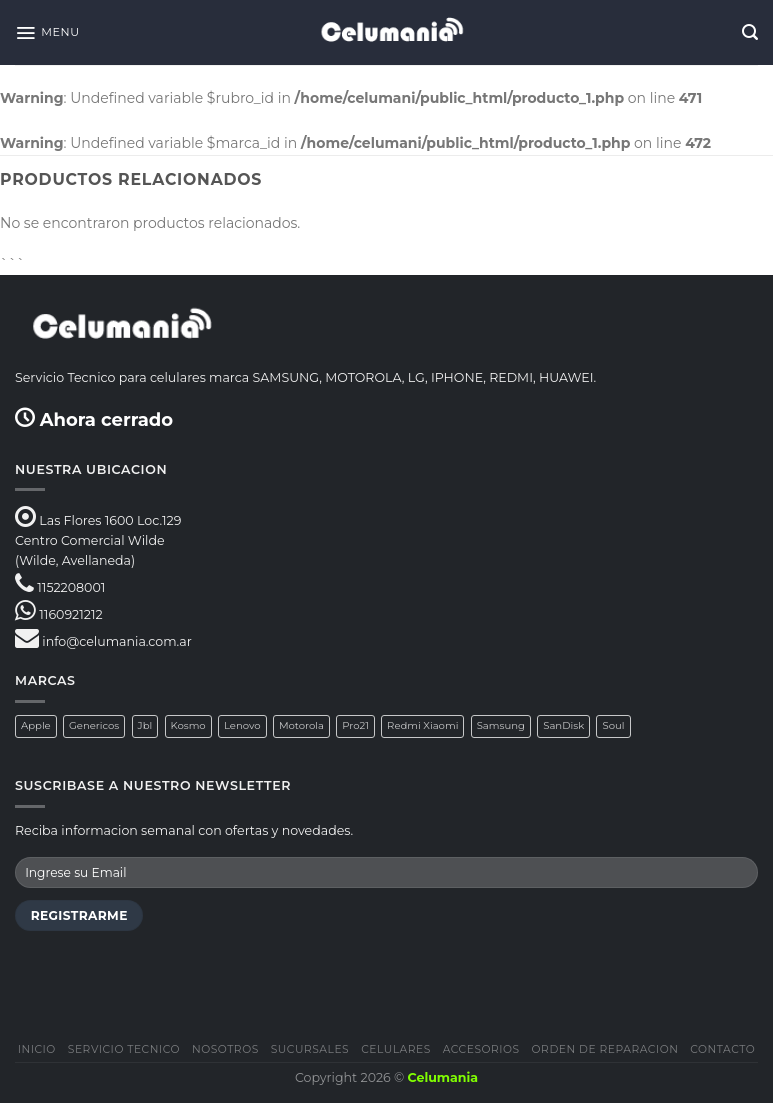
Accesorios (481, 1049)
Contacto (722, 1049)
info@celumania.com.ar (117, 641)
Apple (36, 725)
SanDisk (563, 725)
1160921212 (70, 614)
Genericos (94, 725)
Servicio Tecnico (124, 1049)
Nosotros (225, 1049)
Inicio (37, 1049)
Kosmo (188, 725)
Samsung (501, 725)
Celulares (396, 1049)
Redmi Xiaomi (422, 725)
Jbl (145, 725)
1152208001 (71, 587)
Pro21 (355, 725)
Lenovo (242, 725)
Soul (613, 725)
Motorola (301, 725)
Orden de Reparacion (605, 1049)
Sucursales (310, 1049)
